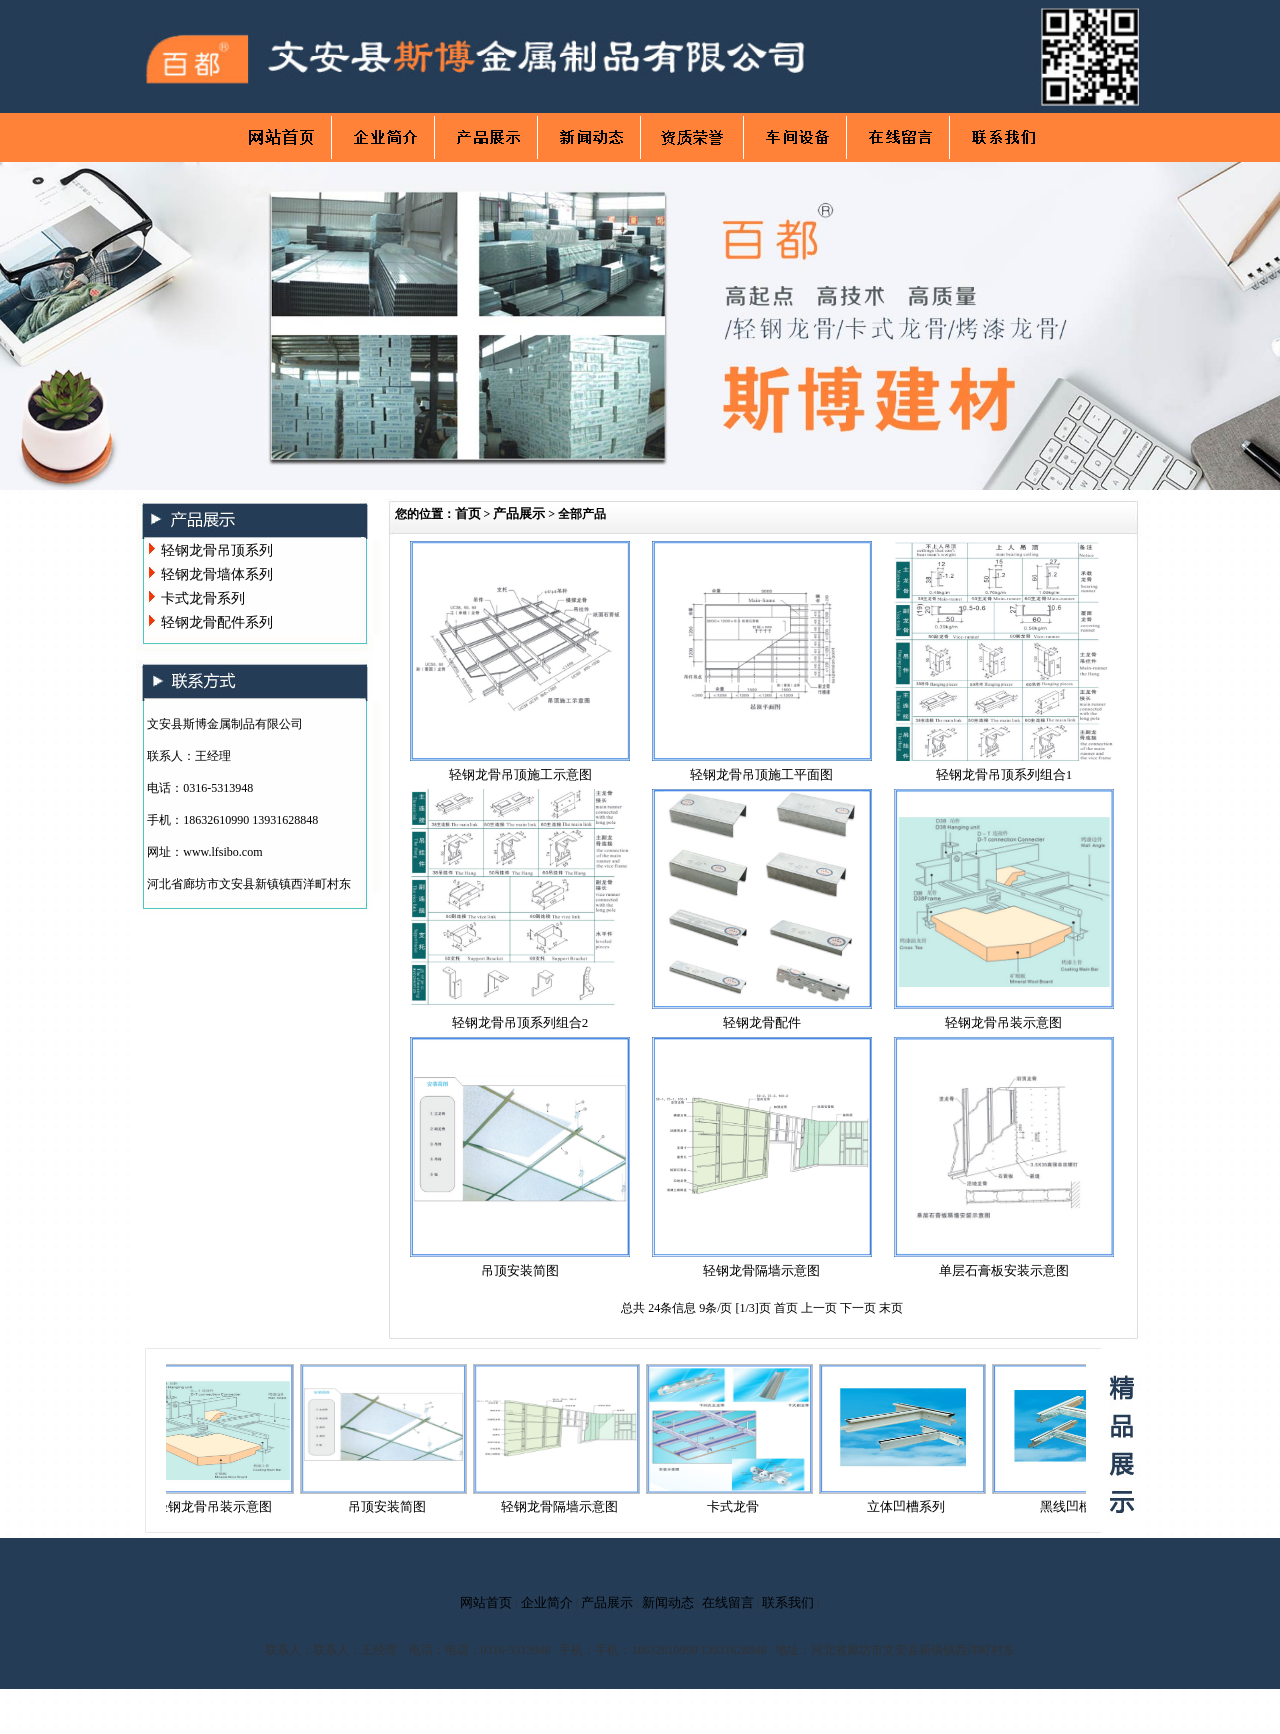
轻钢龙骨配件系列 (217, 622)
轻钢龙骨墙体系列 (217, 574)
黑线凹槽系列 (1085, 1506)
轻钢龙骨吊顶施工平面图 (761, 774)
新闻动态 (668, 1602)
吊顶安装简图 (520, 1270)
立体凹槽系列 (912, 1506)
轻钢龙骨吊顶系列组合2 (520, 1022)
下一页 (859, 1308)
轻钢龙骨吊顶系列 (217, 550)
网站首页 (486, 1602)
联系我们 (788, 1602)
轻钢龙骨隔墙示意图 (761, 1270)
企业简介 (547, 1602)
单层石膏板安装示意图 (1004, 1270)
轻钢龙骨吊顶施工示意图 (520, 774)
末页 (891, 1308)
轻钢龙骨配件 (762, 1022)
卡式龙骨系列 (203, 598)
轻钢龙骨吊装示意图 (1003, 1022)
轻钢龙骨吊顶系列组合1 (1004, 774)
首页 (468, 513)
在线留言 (728, 1602)
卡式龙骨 (739, 1506)
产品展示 (519, 513)
